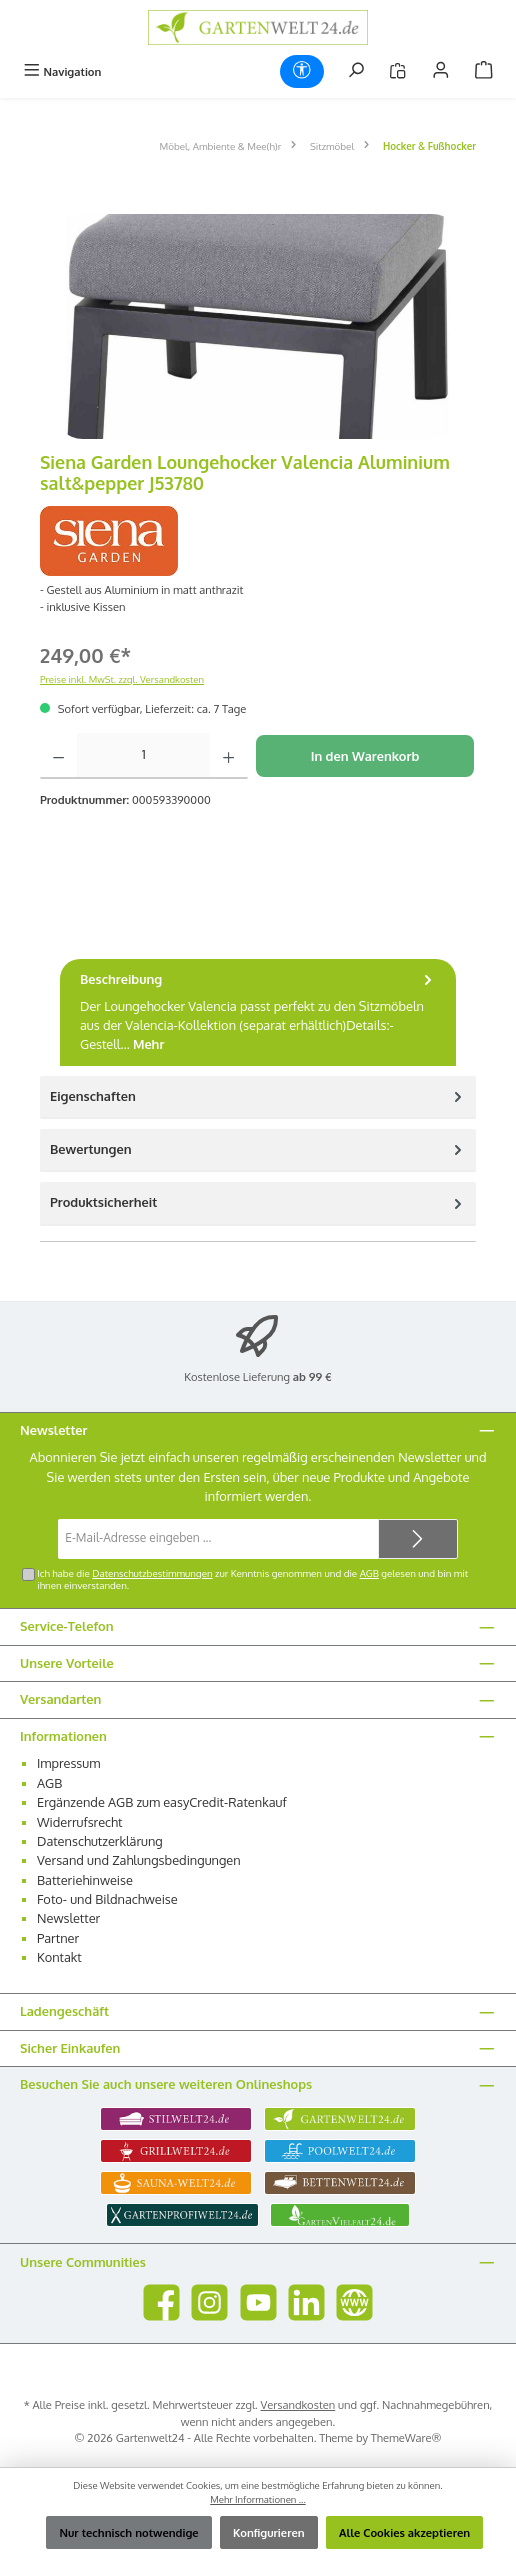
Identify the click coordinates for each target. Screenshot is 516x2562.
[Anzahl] (143, 756)
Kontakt (59, 1957)
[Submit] (418, 1539)
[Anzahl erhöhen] (228, 756)
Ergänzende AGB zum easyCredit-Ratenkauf (162, 1802)
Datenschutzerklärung (100, 1841)
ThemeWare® (406, 2437)
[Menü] (62, 71)
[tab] (258, 1012)
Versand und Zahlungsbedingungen (139, 1860)
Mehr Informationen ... (258, 2499)
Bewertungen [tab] (258, 1149)
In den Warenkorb (365, 756)
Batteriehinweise (85, 1880)
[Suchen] (356, 71)
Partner (58, 1938)
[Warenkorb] (484, 71)
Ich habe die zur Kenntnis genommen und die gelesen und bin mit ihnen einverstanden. (252, 1579)
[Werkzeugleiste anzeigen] (302, 71)
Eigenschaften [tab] (258, 1096)
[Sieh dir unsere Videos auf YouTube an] (258, 2302)
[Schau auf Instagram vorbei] (209, 2302)
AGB (369, 1573)
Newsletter (68, 1918)
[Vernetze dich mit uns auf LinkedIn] (306, 2302)
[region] (258, 326)
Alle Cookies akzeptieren (404, 2532)
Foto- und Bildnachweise (107, 1899)
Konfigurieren (269, 2532)
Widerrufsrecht (80, 1822)
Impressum (68, 1763)
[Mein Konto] (441, 71)
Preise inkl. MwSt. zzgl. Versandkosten (122, 679)
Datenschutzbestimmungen (152, 1573)
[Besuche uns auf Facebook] (161, 2302)
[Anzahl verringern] (58, 756)
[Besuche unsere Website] (354, 2302)
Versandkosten (298, 2404)
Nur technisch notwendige (128, 2532)
